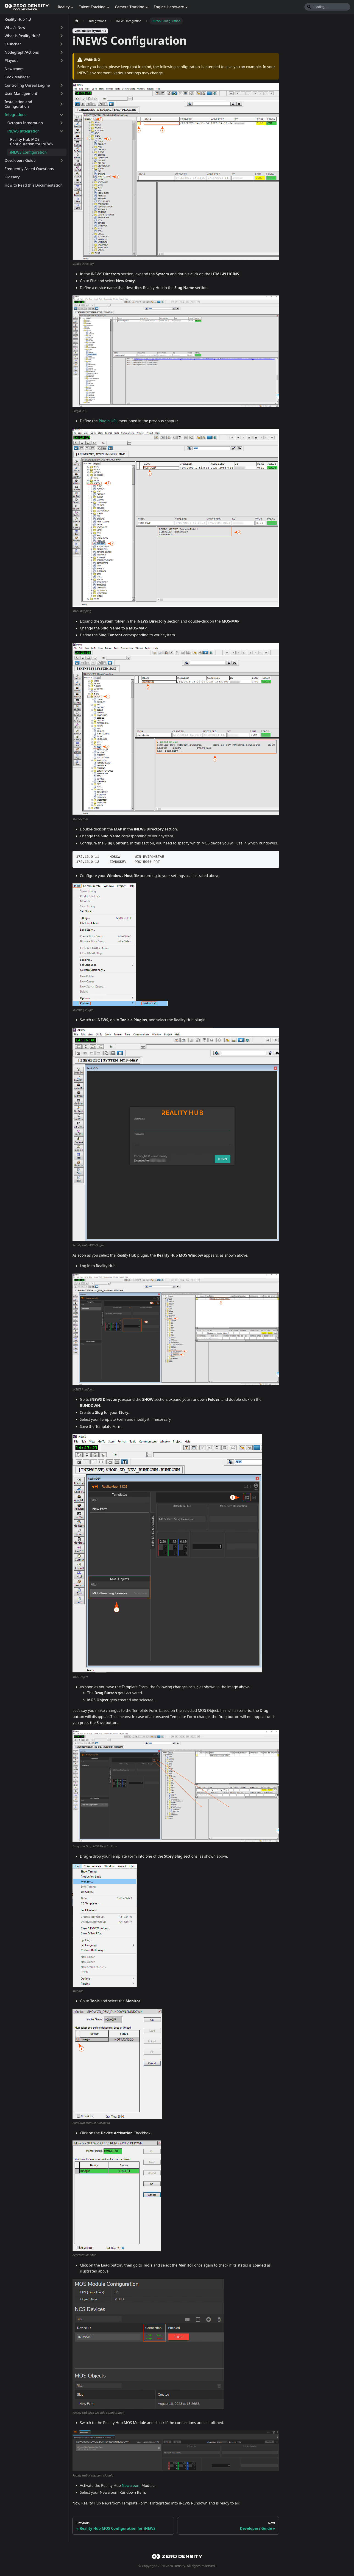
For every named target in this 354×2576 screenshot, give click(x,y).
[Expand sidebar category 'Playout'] (61, 60)
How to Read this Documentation (34, 185)
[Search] (327, 7)
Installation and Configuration (18, 104)
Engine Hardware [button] (169, 6)
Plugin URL (108, 420)
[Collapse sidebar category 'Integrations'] (61, 114)
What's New (15, 27)
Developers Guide (20, 160)
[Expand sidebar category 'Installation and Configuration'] (61, 104)
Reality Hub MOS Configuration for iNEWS (31, 141)
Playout (11, 60)
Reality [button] (64, 6)
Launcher (13, 44)
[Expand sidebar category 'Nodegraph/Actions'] (61, 52)
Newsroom (14, 68)
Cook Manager (17, 77)
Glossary (12, 176)
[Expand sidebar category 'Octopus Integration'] (61, 123)
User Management (21, 93)
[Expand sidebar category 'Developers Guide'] (61, 160)
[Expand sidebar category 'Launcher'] (61, 44)
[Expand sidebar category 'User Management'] (61, 93)
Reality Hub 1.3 (18, 19)
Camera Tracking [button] (129, 6)
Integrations (15, 114)
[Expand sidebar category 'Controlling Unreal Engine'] (61, 85)
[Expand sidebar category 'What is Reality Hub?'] (61, 35)
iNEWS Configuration (28, 152)
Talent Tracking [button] (92, 6)
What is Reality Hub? (22, 35)
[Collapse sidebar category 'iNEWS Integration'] (61, 131)
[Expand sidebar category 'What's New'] (61, 27)
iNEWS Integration (23, 131)
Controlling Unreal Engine (27, 85)
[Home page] (76, 21)
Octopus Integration (25, 122)
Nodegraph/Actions (22, 52)
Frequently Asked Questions (29, 168)
